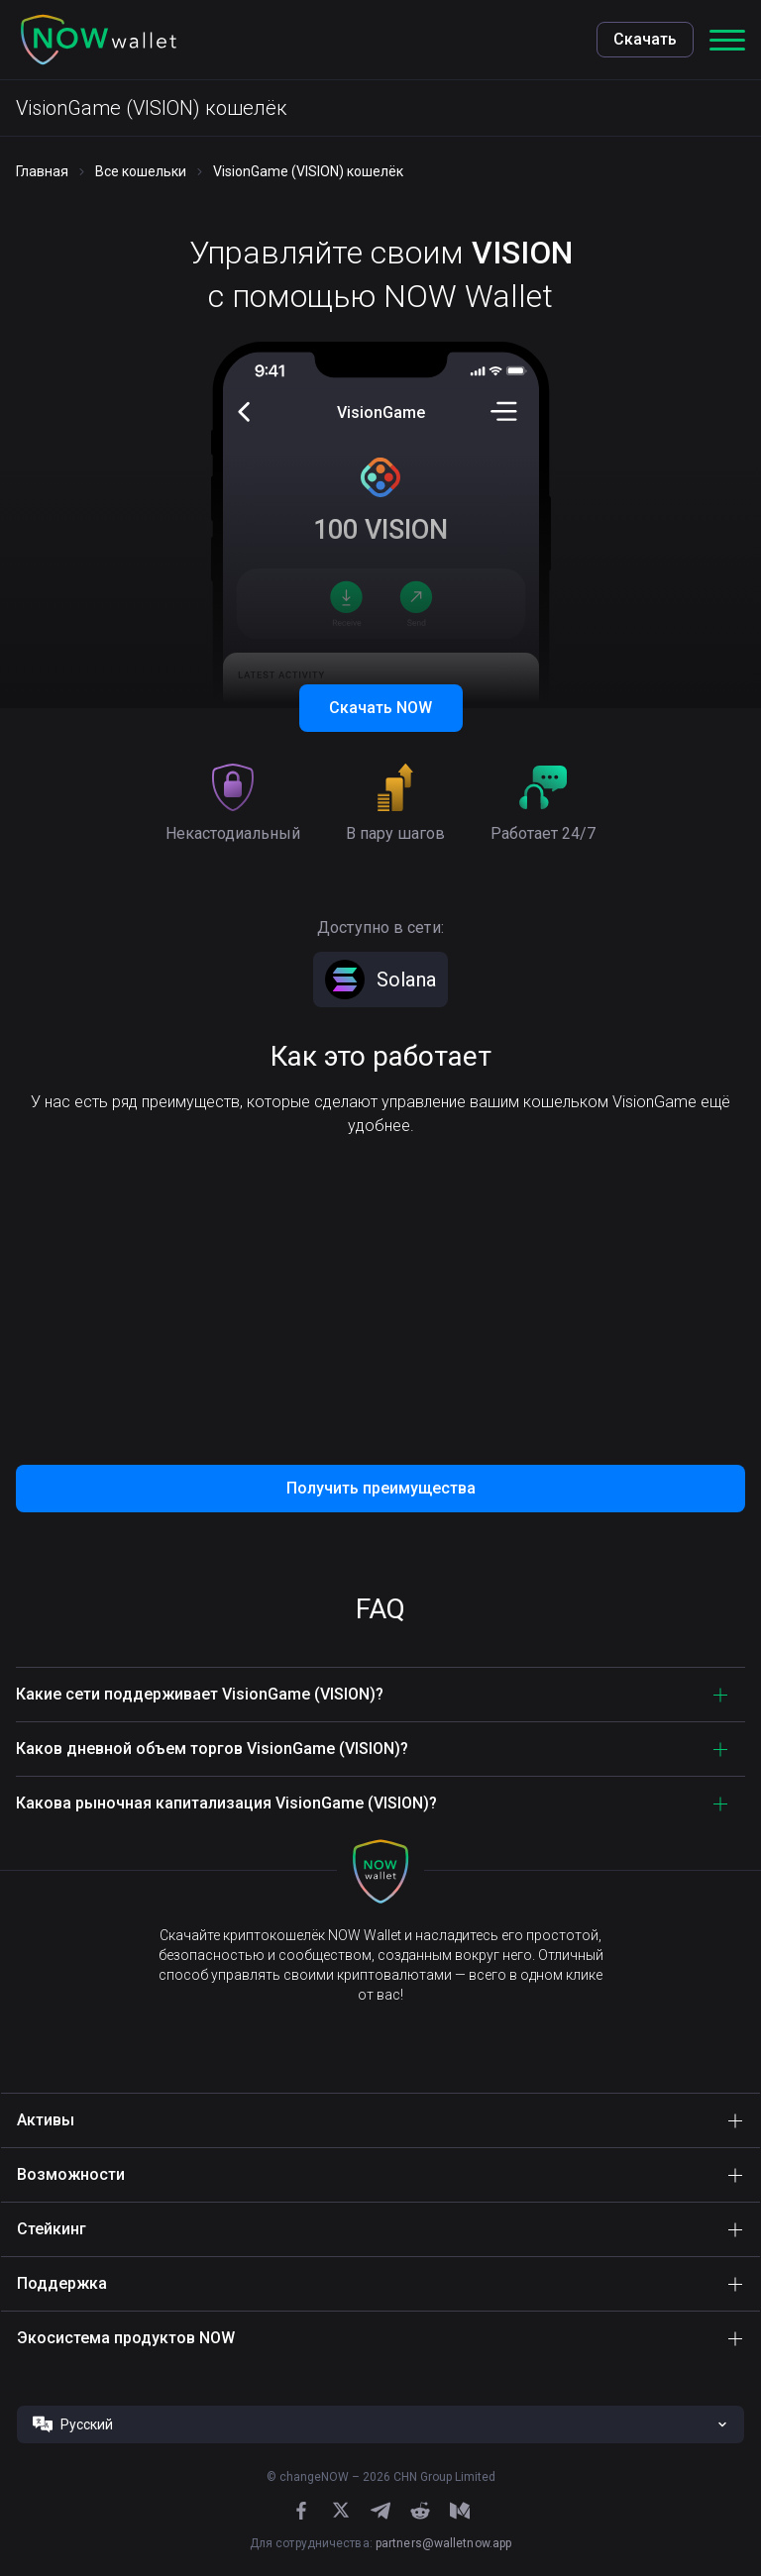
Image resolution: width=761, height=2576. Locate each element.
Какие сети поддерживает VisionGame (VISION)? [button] (199, 1694)
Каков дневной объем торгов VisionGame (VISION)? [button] (212, 1748)
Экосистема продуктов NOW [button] (126, 2337)
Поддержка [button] (62, 2283)
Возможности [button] (71, 2174)
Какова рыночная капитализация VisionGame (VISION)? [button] (226, 1803)
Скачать (645, 39)
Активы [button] (45, 2120)
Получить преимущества (381, 1488)
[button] (99, 39)
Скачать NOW (380, 707)
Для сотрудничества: (380, 2543)
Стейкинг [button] (51, 2228)
